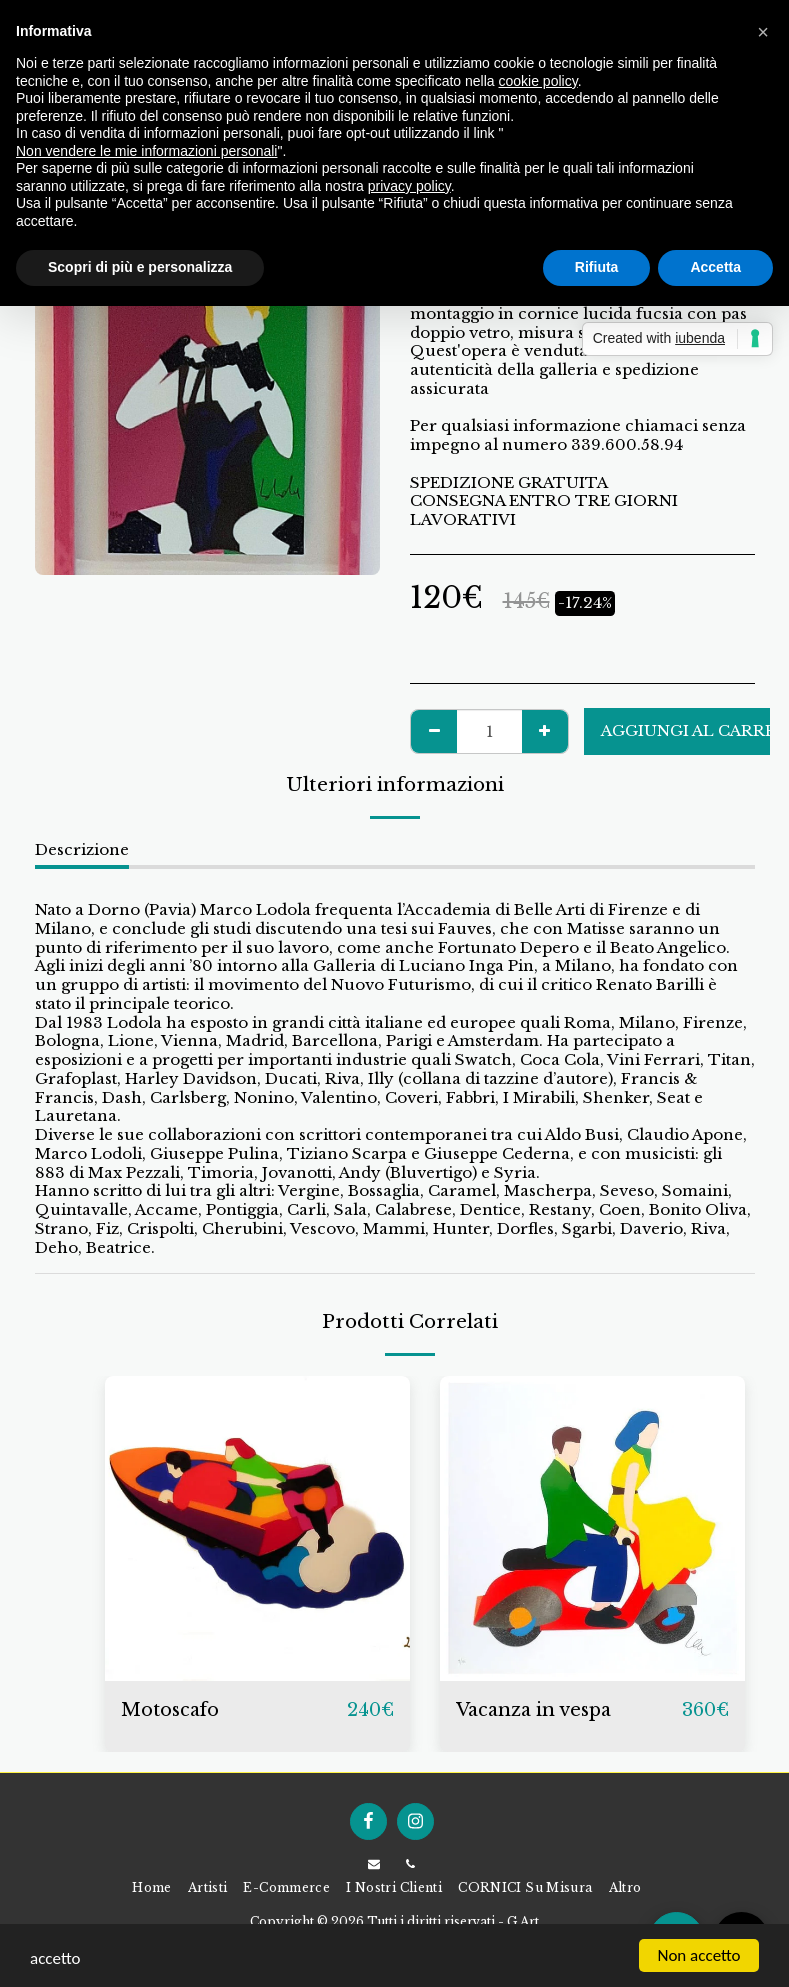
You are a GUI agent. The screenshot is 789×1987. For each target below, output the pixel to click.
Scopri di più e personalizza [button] (140, 267)
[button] (763, 32)
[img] (257, 1528)
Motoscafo (170, 1710)
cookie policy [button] (538, 81)
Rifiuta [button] (597, 267)
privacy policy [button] (409, 186)
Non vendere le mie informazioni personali (146, 151)
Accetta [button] (715, 267)
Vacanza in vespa (533, 1710)
